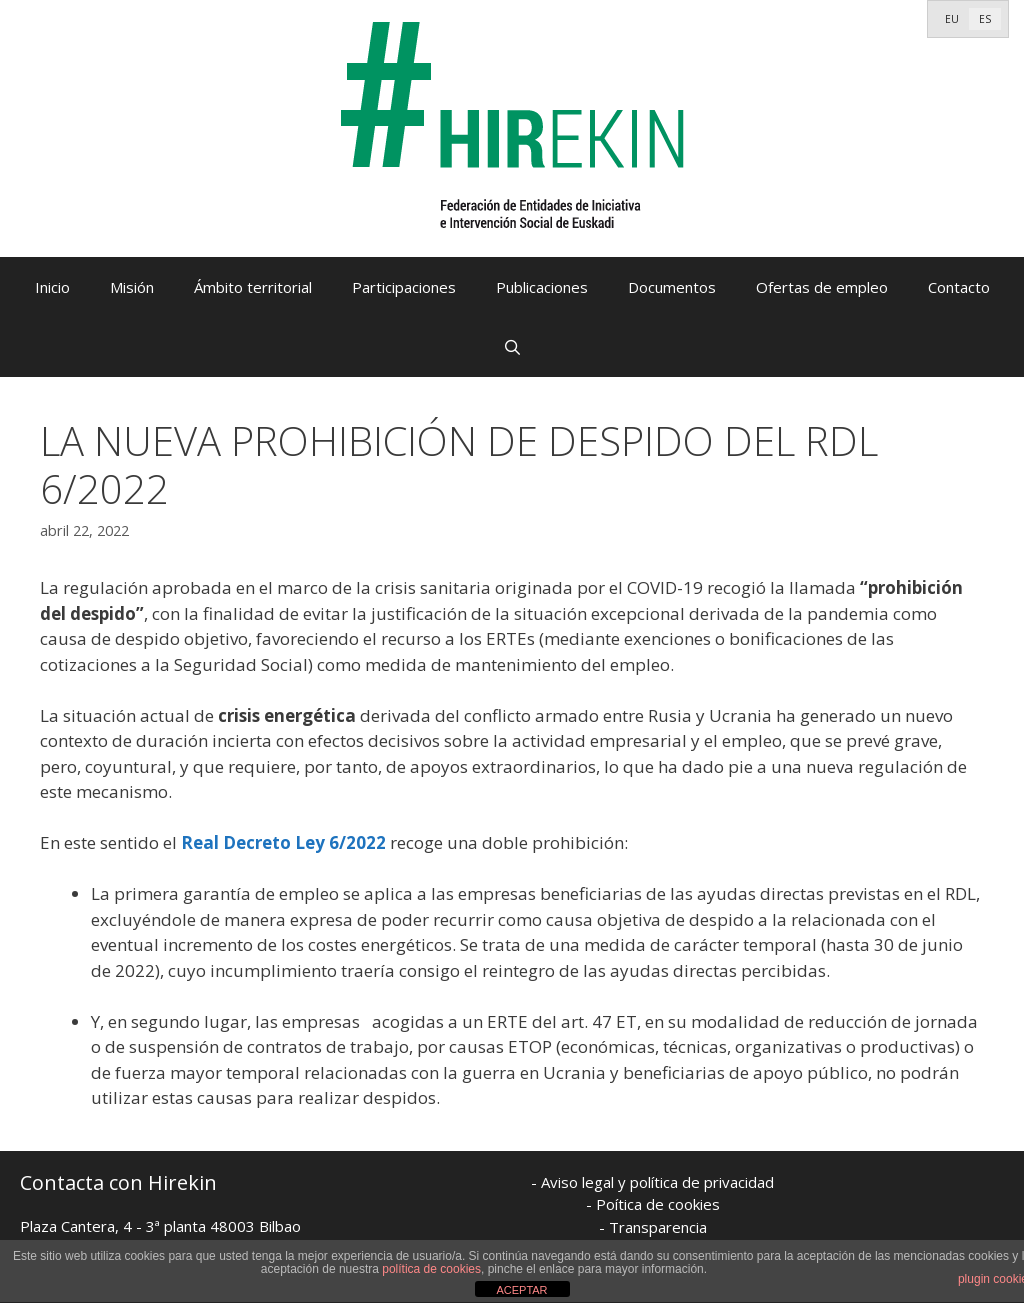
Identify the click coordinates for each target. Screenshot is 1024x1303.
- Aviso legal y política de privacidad (652, 1182)
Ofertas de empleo (822, 287)
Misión (132, 287)
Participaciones (404, 287)
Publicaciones (542, 287)
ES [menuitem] (985, 19)
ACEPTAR (521, 1290)
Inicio (52, 287)
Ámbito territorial (253, 287)
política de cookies (431, 1269)
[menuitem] (952, 19)
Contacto (959, 287)
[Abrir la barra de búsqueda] (511, 347)
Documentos (672, 287)
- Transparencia (653, 1227)
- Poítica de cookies (653, 1204)
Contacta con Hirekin (118, 1182)
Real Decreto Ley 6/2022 (283, 842)
